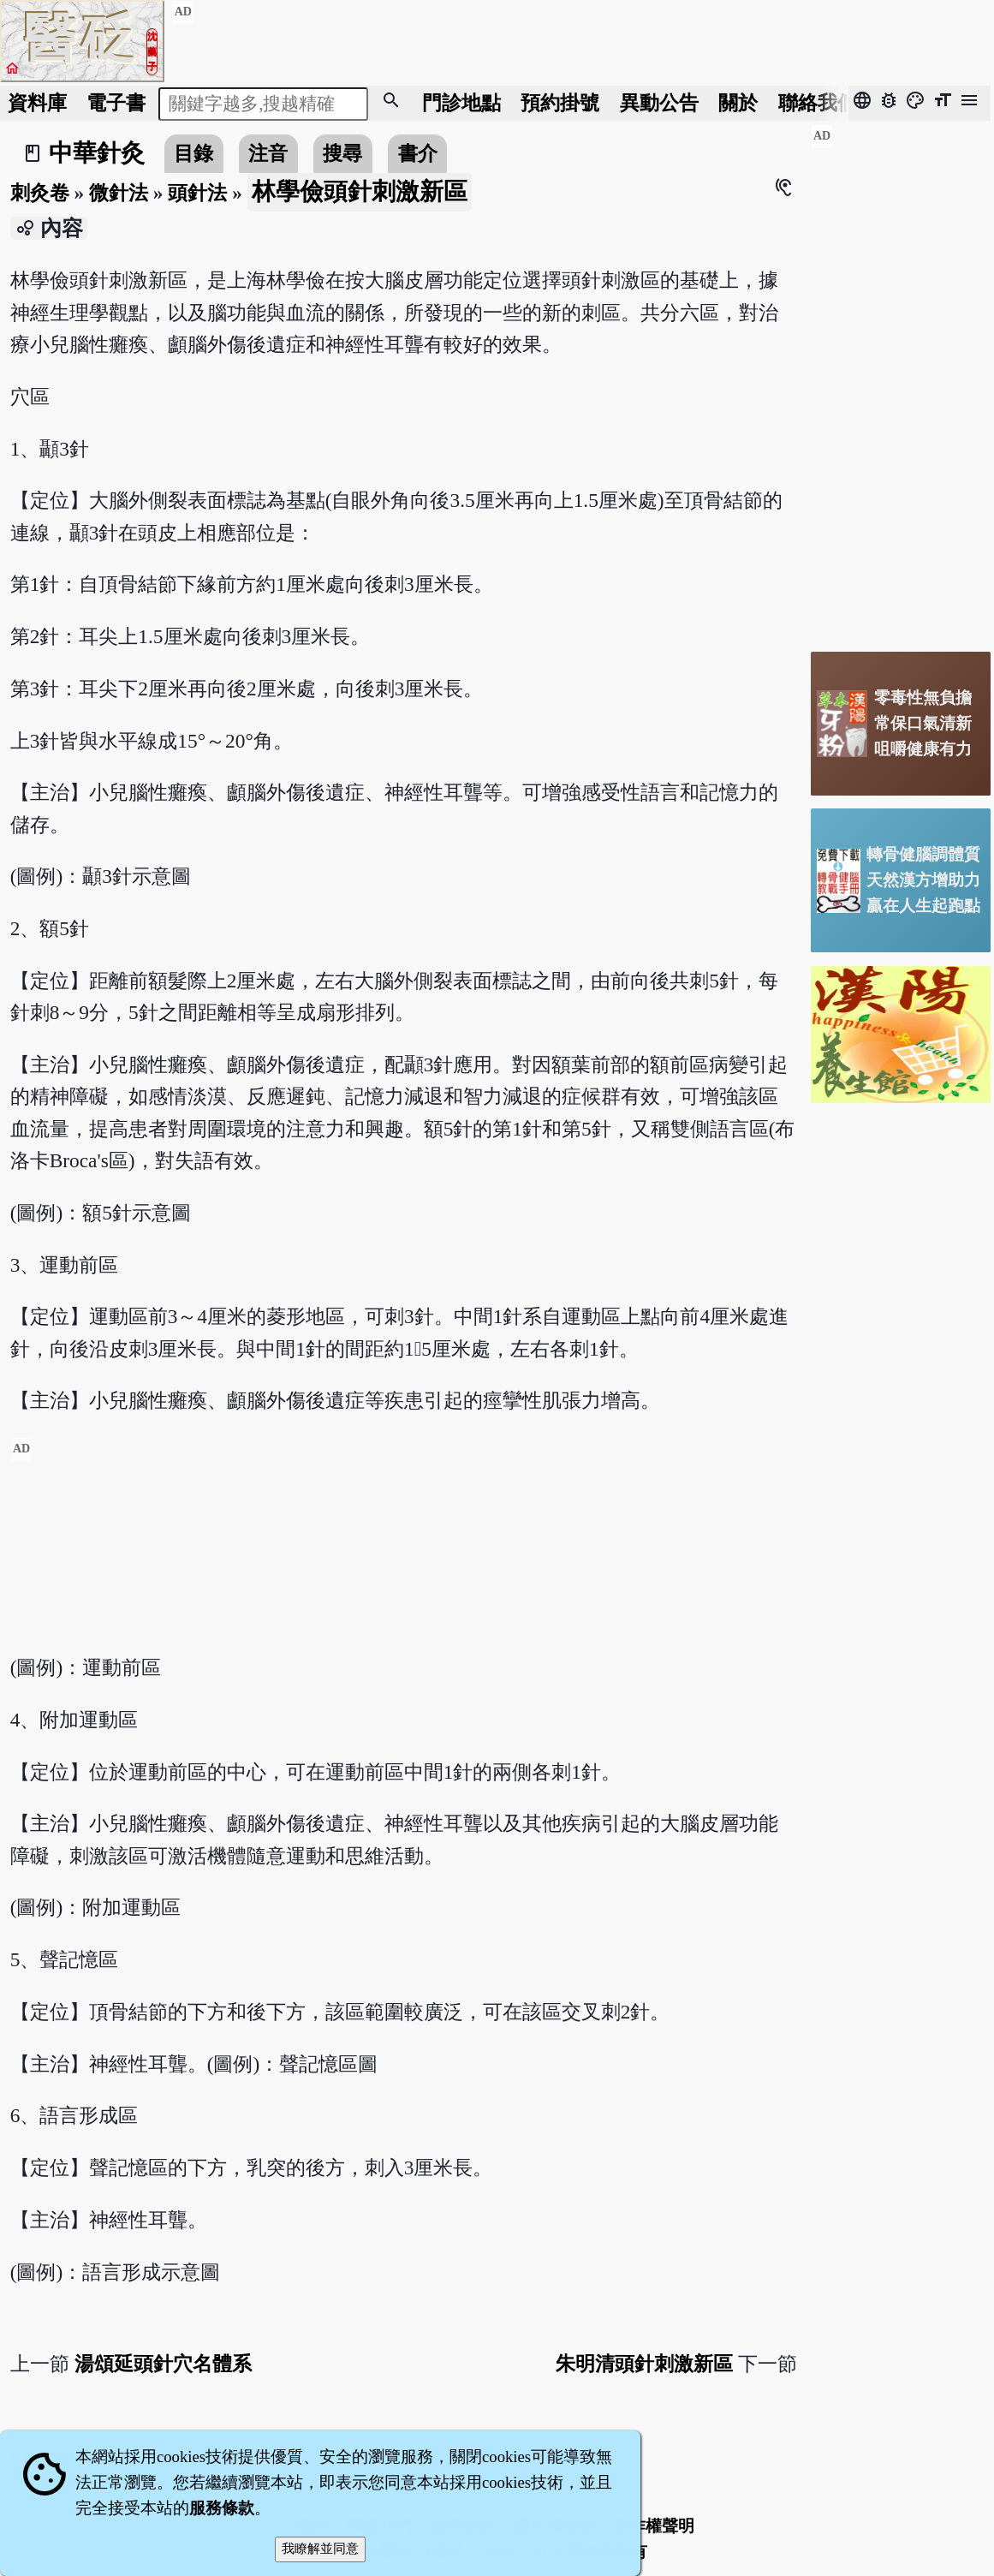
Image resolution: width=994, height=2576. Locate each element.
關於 (738, 103)
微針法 (118, 193)
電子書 (116, 103)
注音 (268, 153)
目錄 (193, 153)
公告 (659, 103)
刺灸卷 (39, 193)
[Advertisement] (403, 1557)
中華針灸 (97, 153)
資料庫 (37, 103)
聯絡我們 (817, 103)
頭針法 (197, 193)
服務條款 (221, 2508)
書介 (417, 153)
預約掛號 (560, 103)
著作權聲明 (653, 2526)
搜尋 (342, 153)
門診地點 (461, 103)
